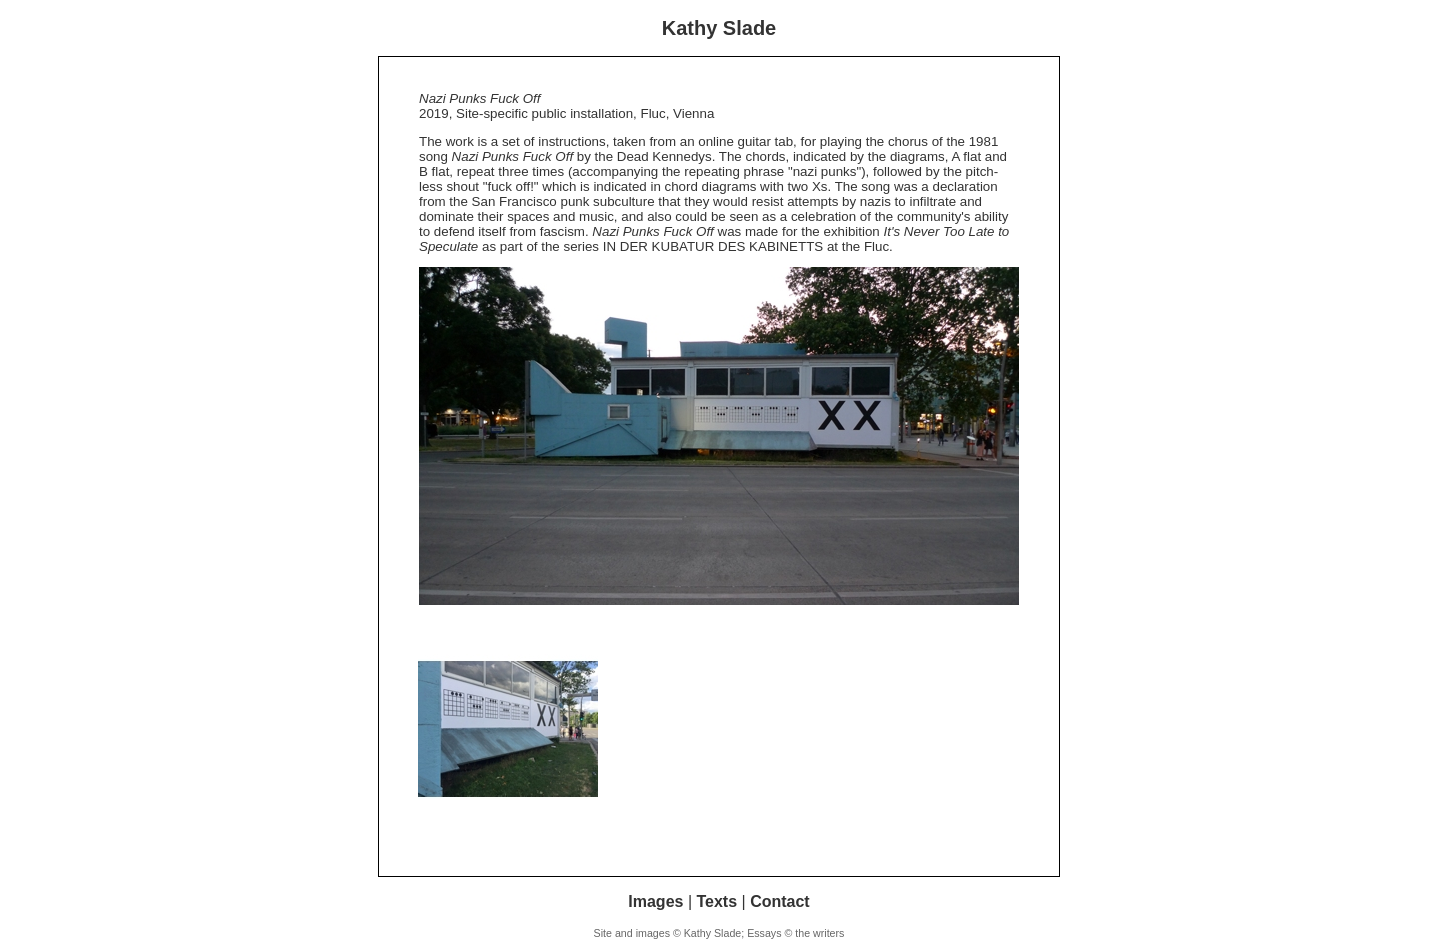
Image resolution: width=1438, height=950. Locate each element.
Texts (716, 901)
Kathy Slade (719, 28)
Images (655, 901)
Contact (780, 901)
